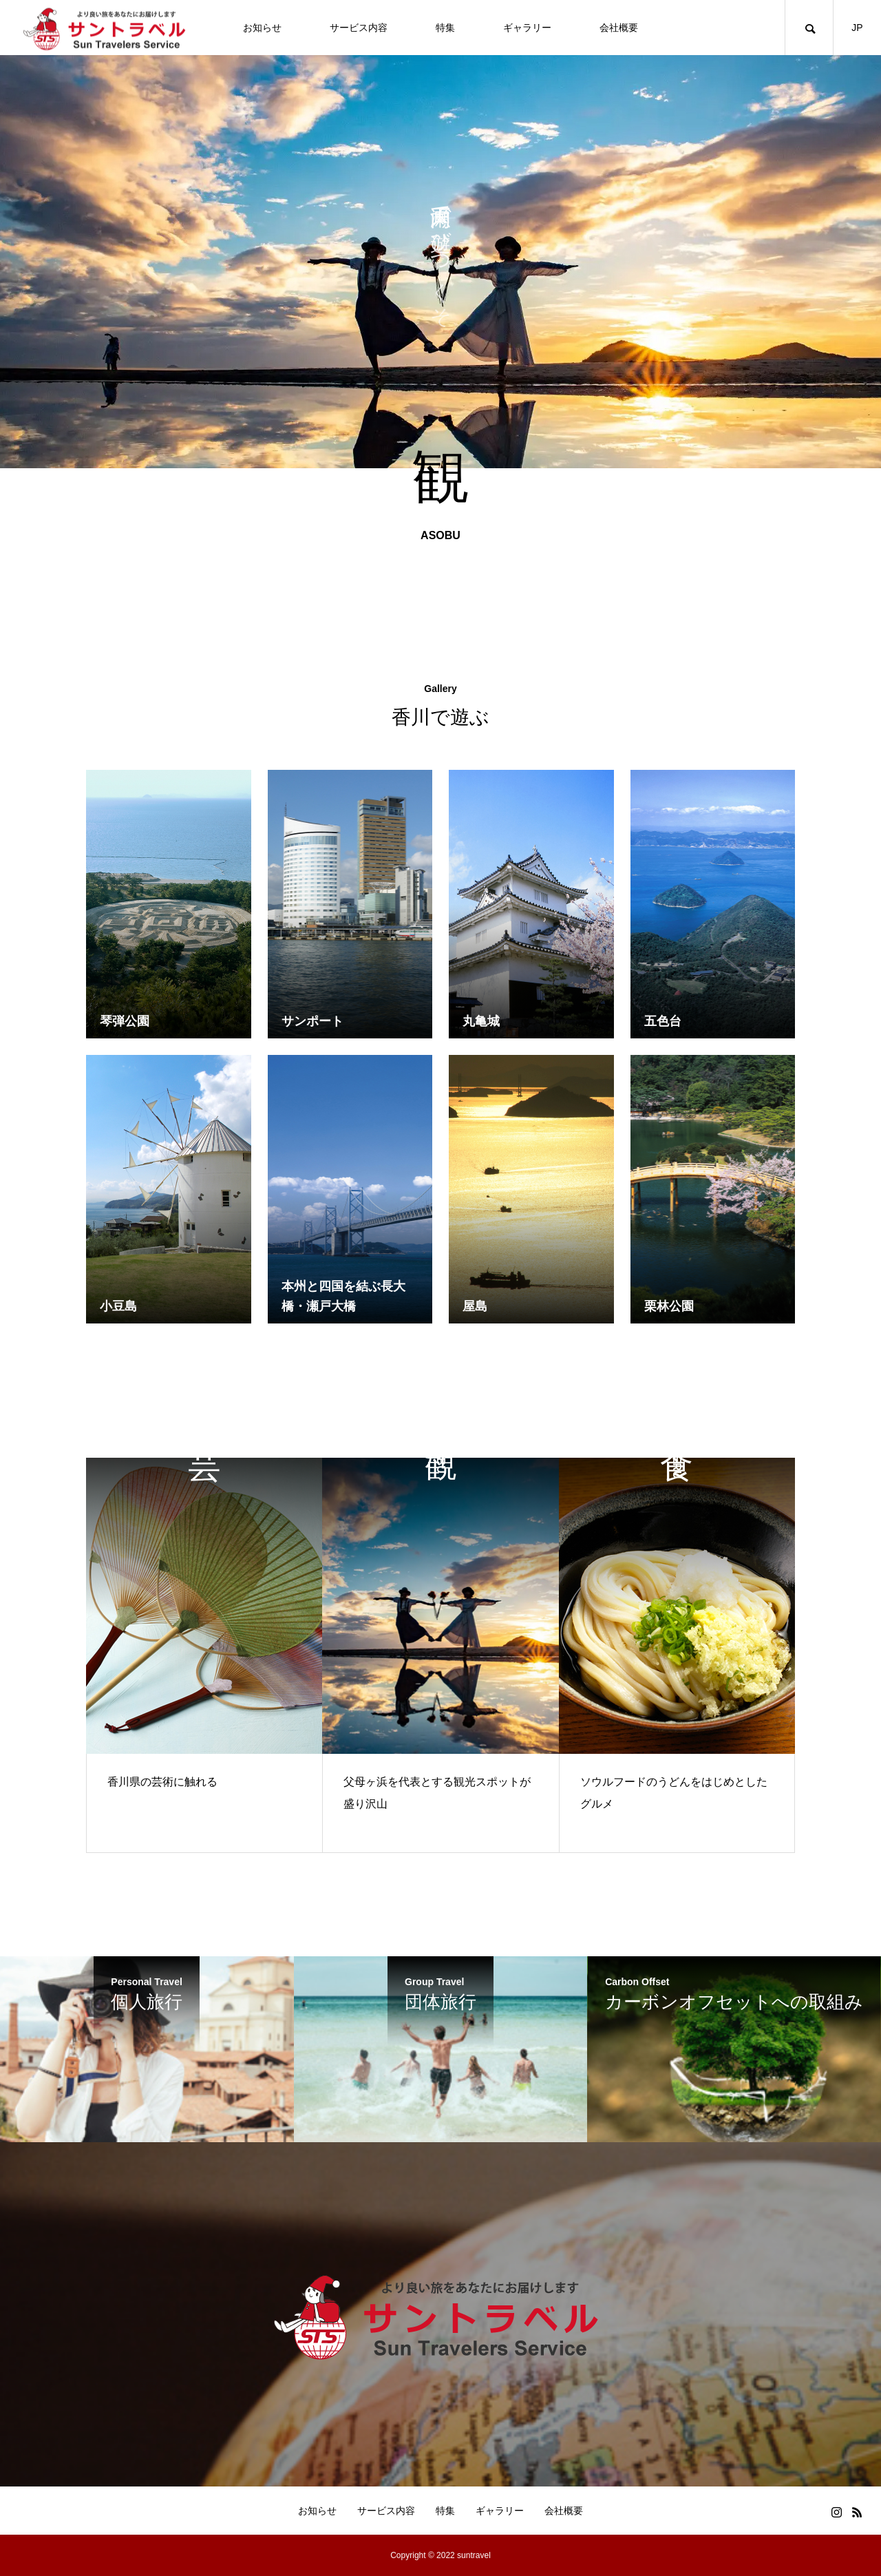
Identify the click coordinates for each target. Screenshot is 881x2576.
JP (856, 27)
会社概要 (618, 27)
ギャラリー (527, 27)
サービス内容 (359, 27)
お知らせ (262, 27)
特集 (445, 27)
